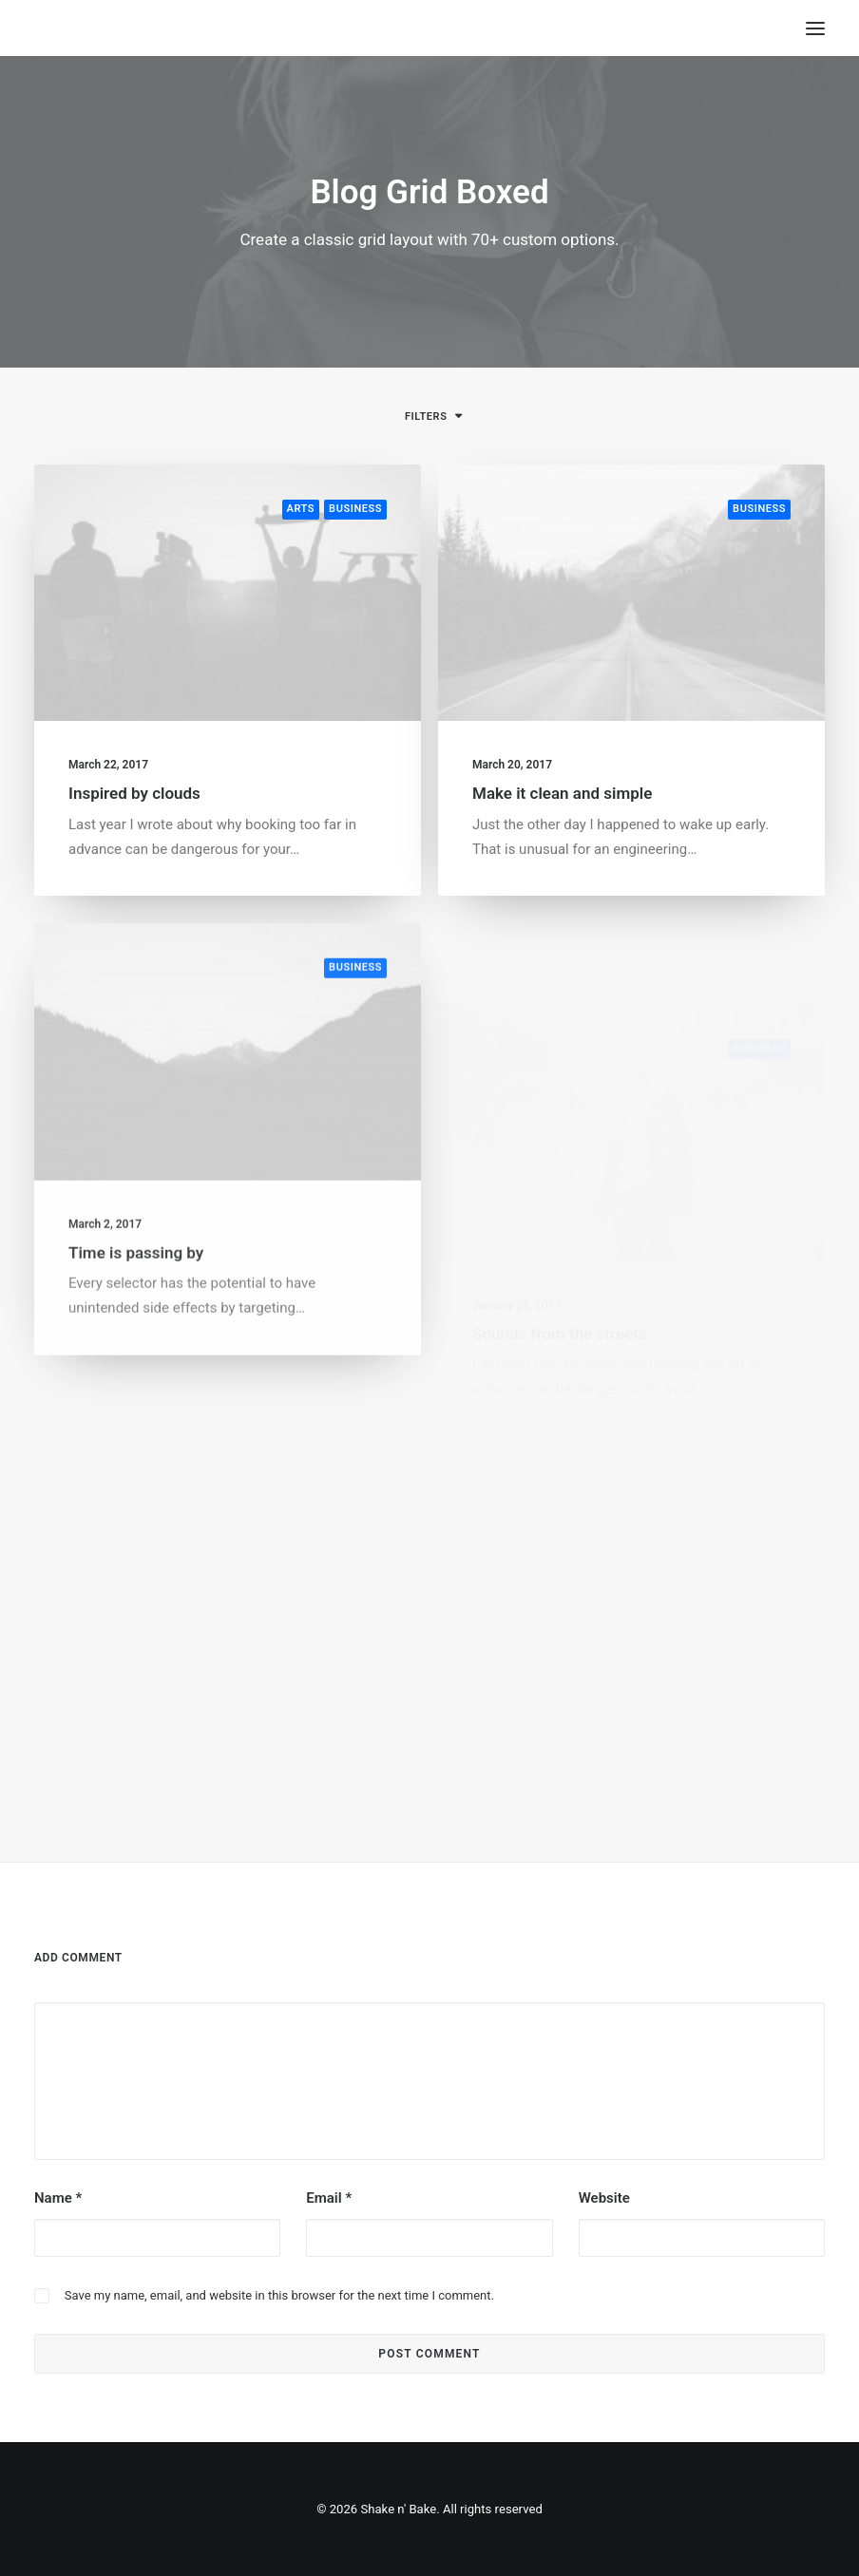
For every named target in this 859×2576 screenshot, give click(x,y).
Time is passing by (135, 1310)
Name (58, 2198)
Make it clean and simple (562, 795)
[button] (227, 592)
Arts (301, 508)
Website (604, 2198)
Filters (426, 416)
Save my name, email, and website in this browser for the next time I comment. (279, 2295)
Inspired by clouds (134, 793)
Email (329, 2198)
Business (355, 508)
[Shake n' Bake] (50, 28)
